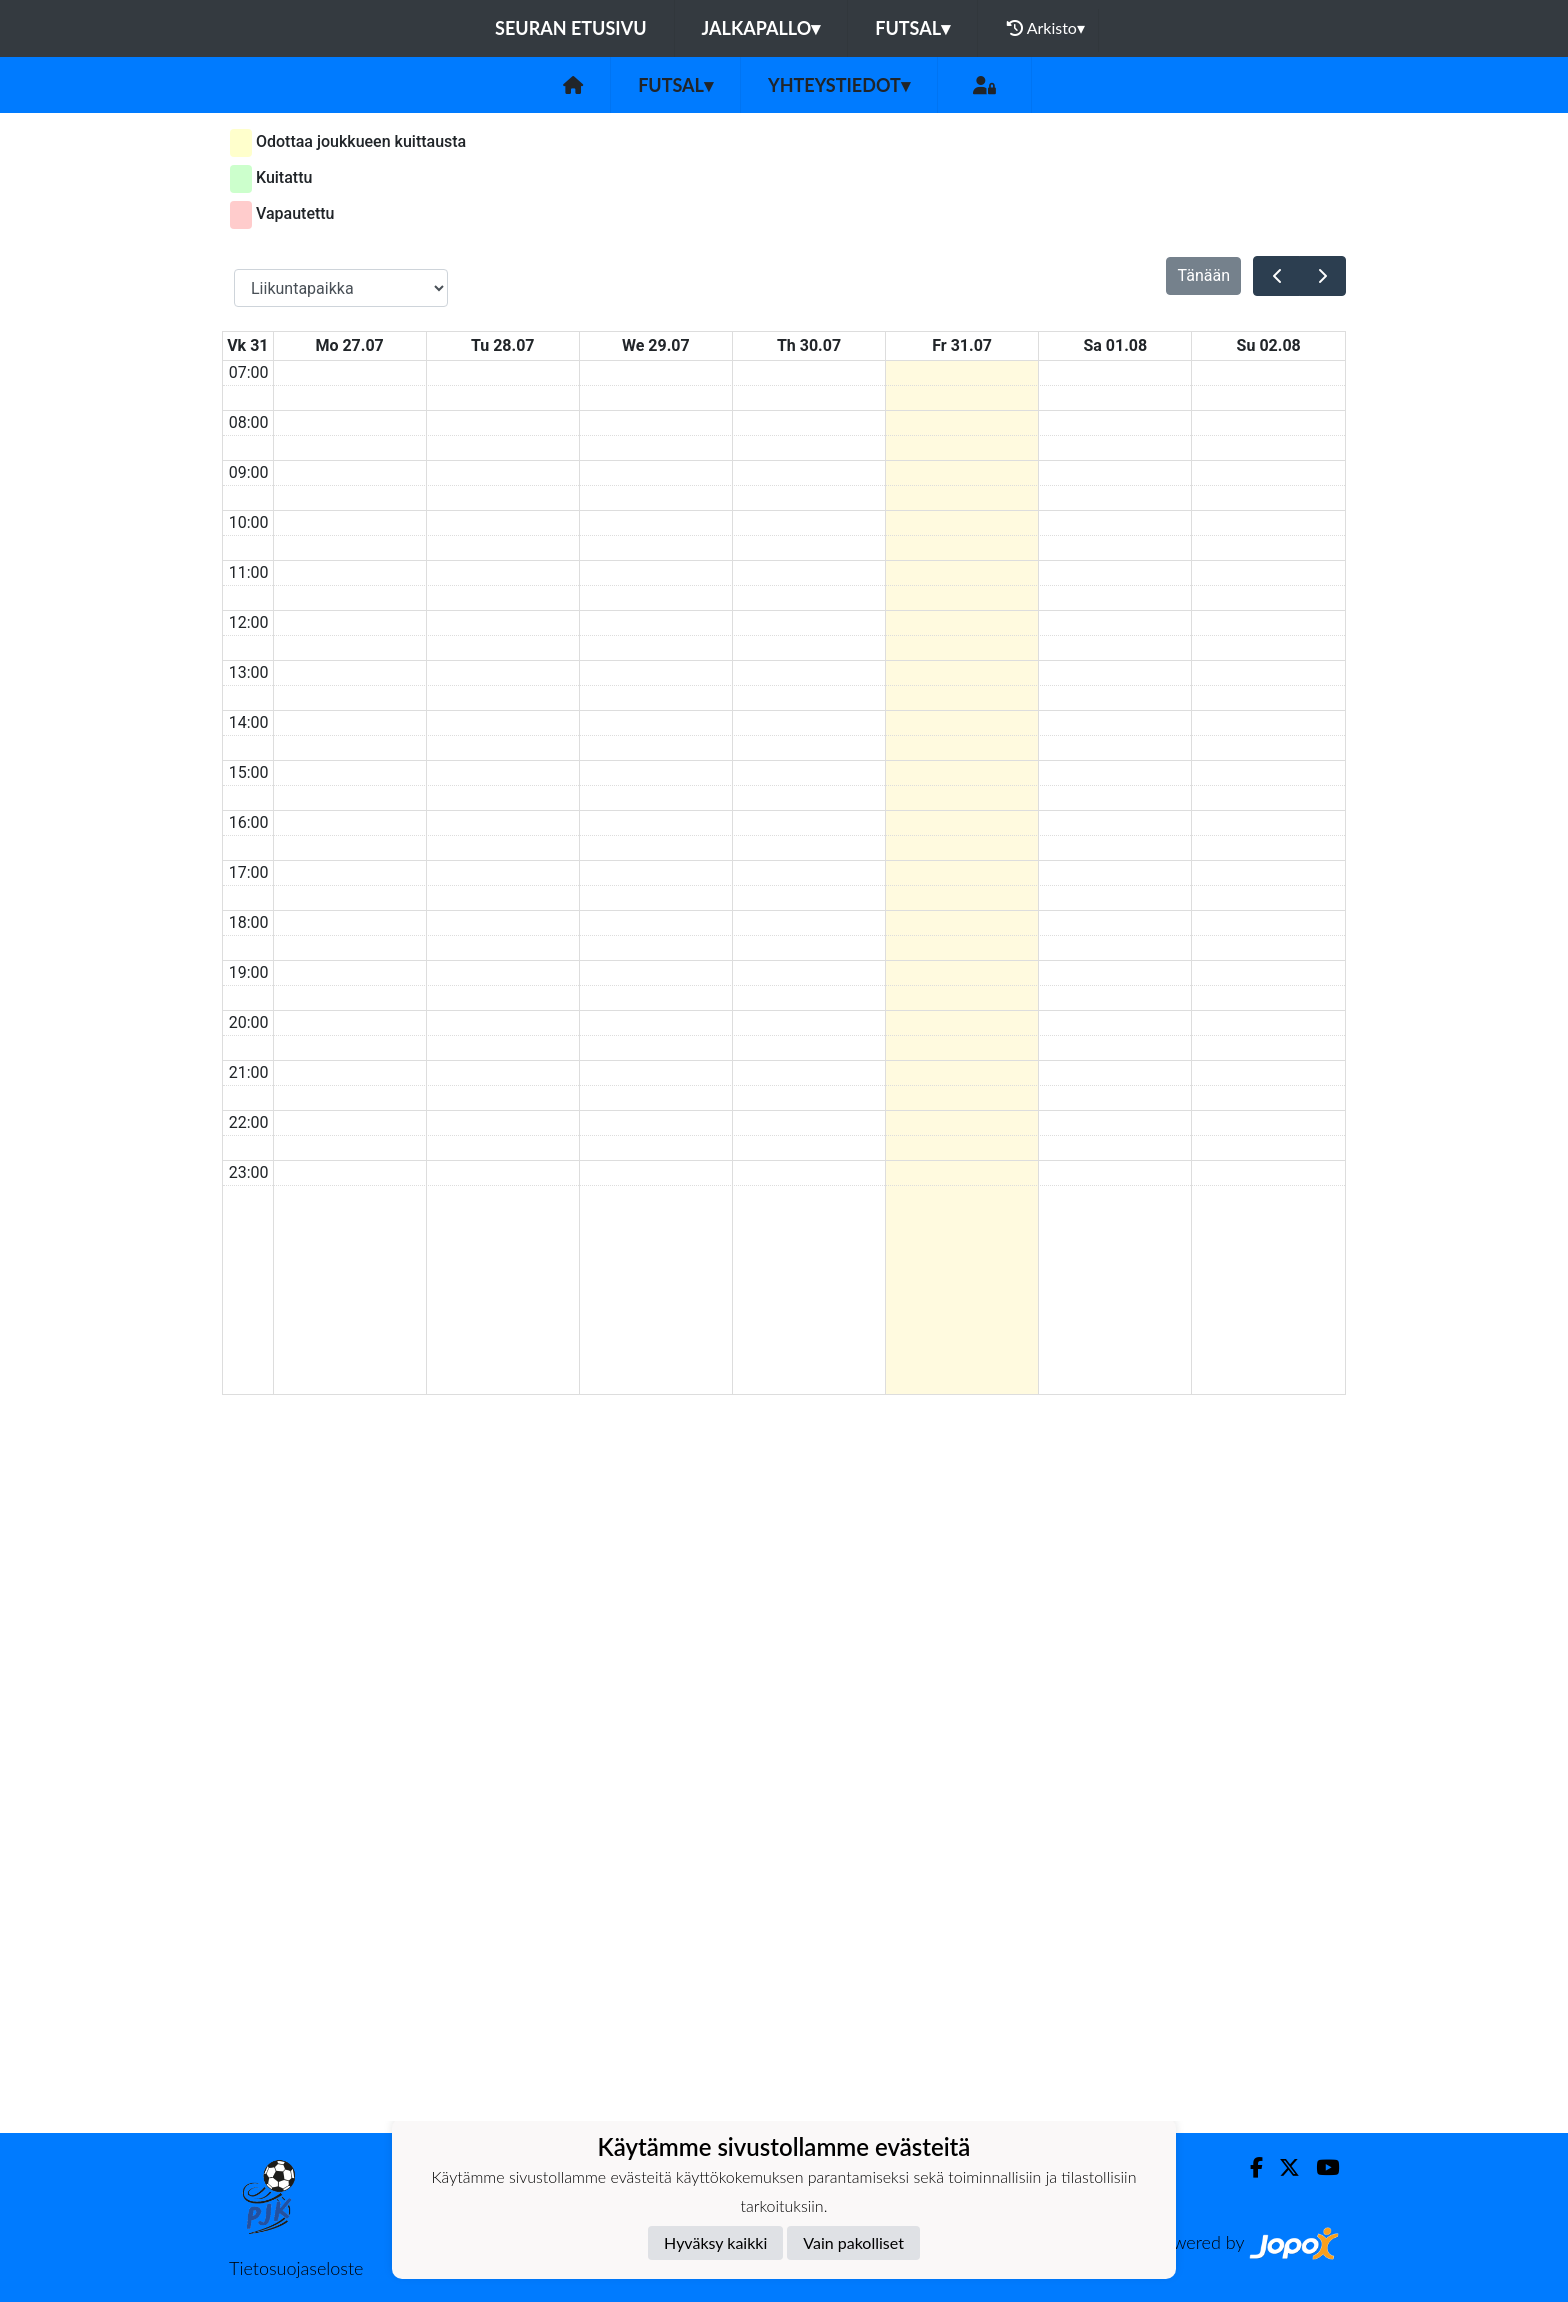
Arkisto (1046, 28)
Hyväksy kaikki (715, 2242)
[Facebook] (1248, 2167)
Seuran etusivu (571, 28)
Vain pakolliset (853, 2242)
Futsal (912, 28)
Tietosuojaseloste (296, 2268)
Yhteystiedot (839, 85)
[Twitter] (1281, 2167)
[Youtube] (1319, 2167)
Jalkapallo (761, 28)
